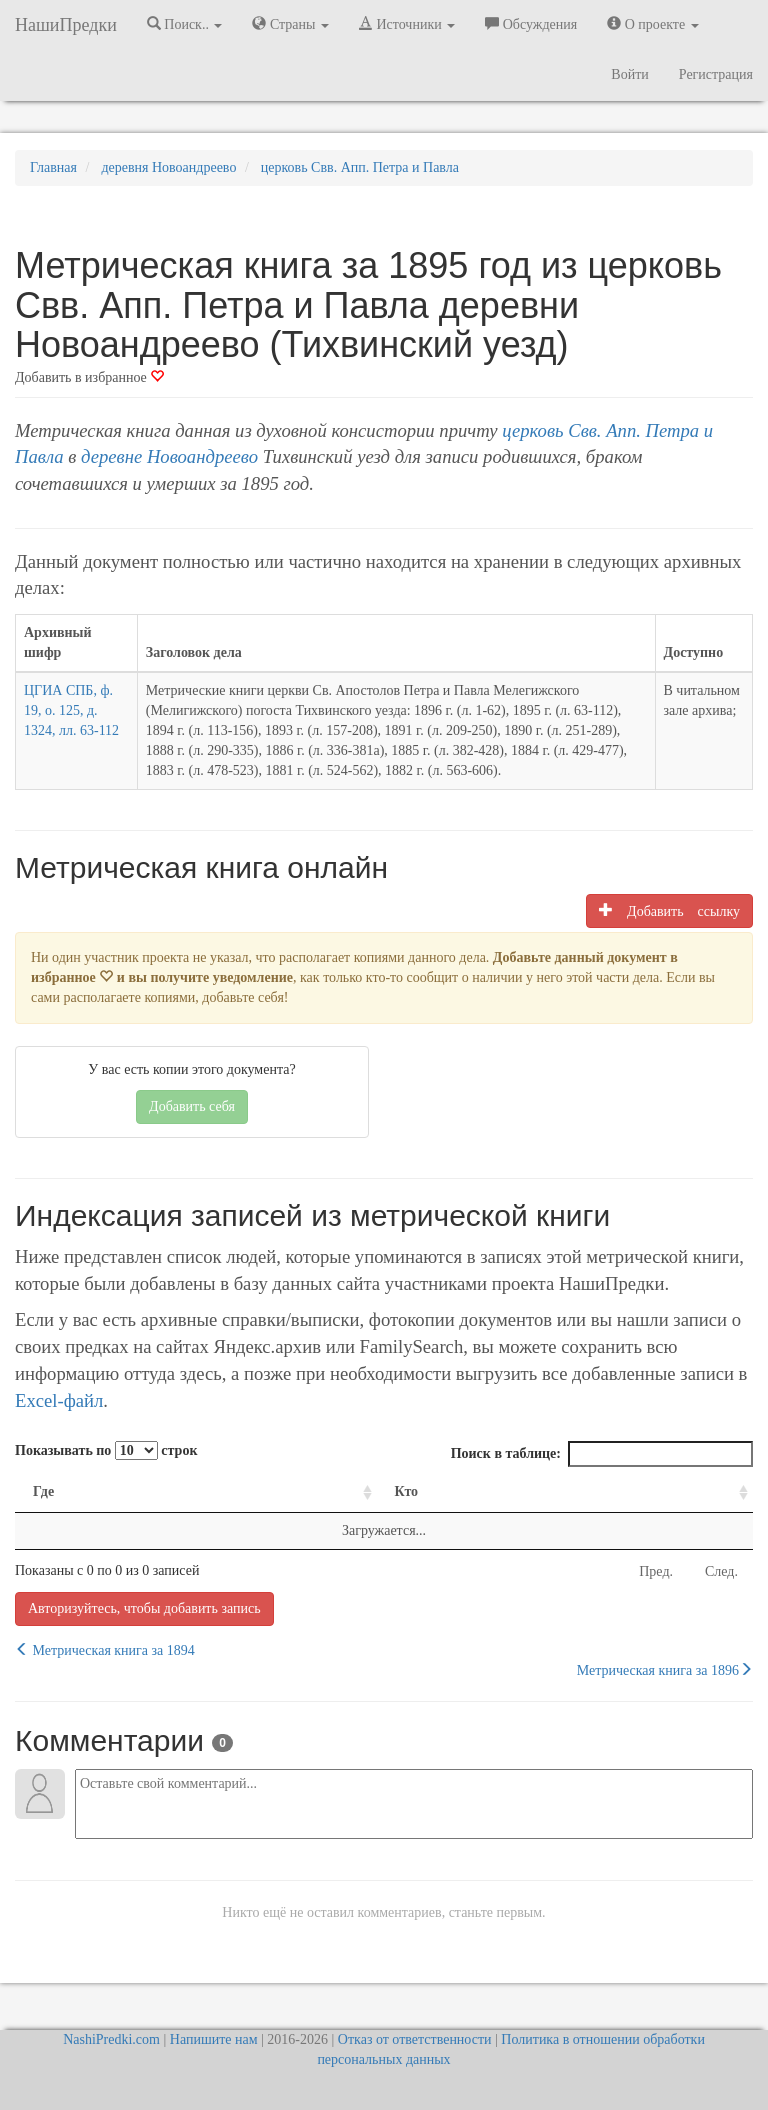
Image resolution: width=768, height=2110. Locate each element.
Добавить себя (192, 1106)
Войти (629, 74)
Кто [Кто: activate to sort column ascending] (407, 1491)
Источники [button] (407, 24)
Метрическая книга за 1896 (665, 1670)
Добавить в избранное (89, 377)
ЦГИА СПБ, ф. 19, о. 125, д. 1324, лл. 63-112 (71, 710)
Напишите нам (214, 2039)
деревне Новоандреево (169, 456)
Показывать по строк (106, 1450)
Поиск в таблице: (602, 1454)
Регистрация (716, 74)
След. (721, 1571)
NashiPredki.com (111, 2039)
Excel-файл (59, 1400)
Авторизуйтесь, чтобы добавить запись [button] (144, 1608)
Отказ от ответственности (415, 2039)
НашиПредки (66, 25)
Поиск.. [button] (185, 24)
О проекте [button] (652, 24)
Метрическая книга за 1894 (105, 1650)
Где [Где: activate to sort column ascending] (43, 1491)
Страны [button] (290, 24)
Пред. (656, 1571)
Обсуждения (531, 24)
